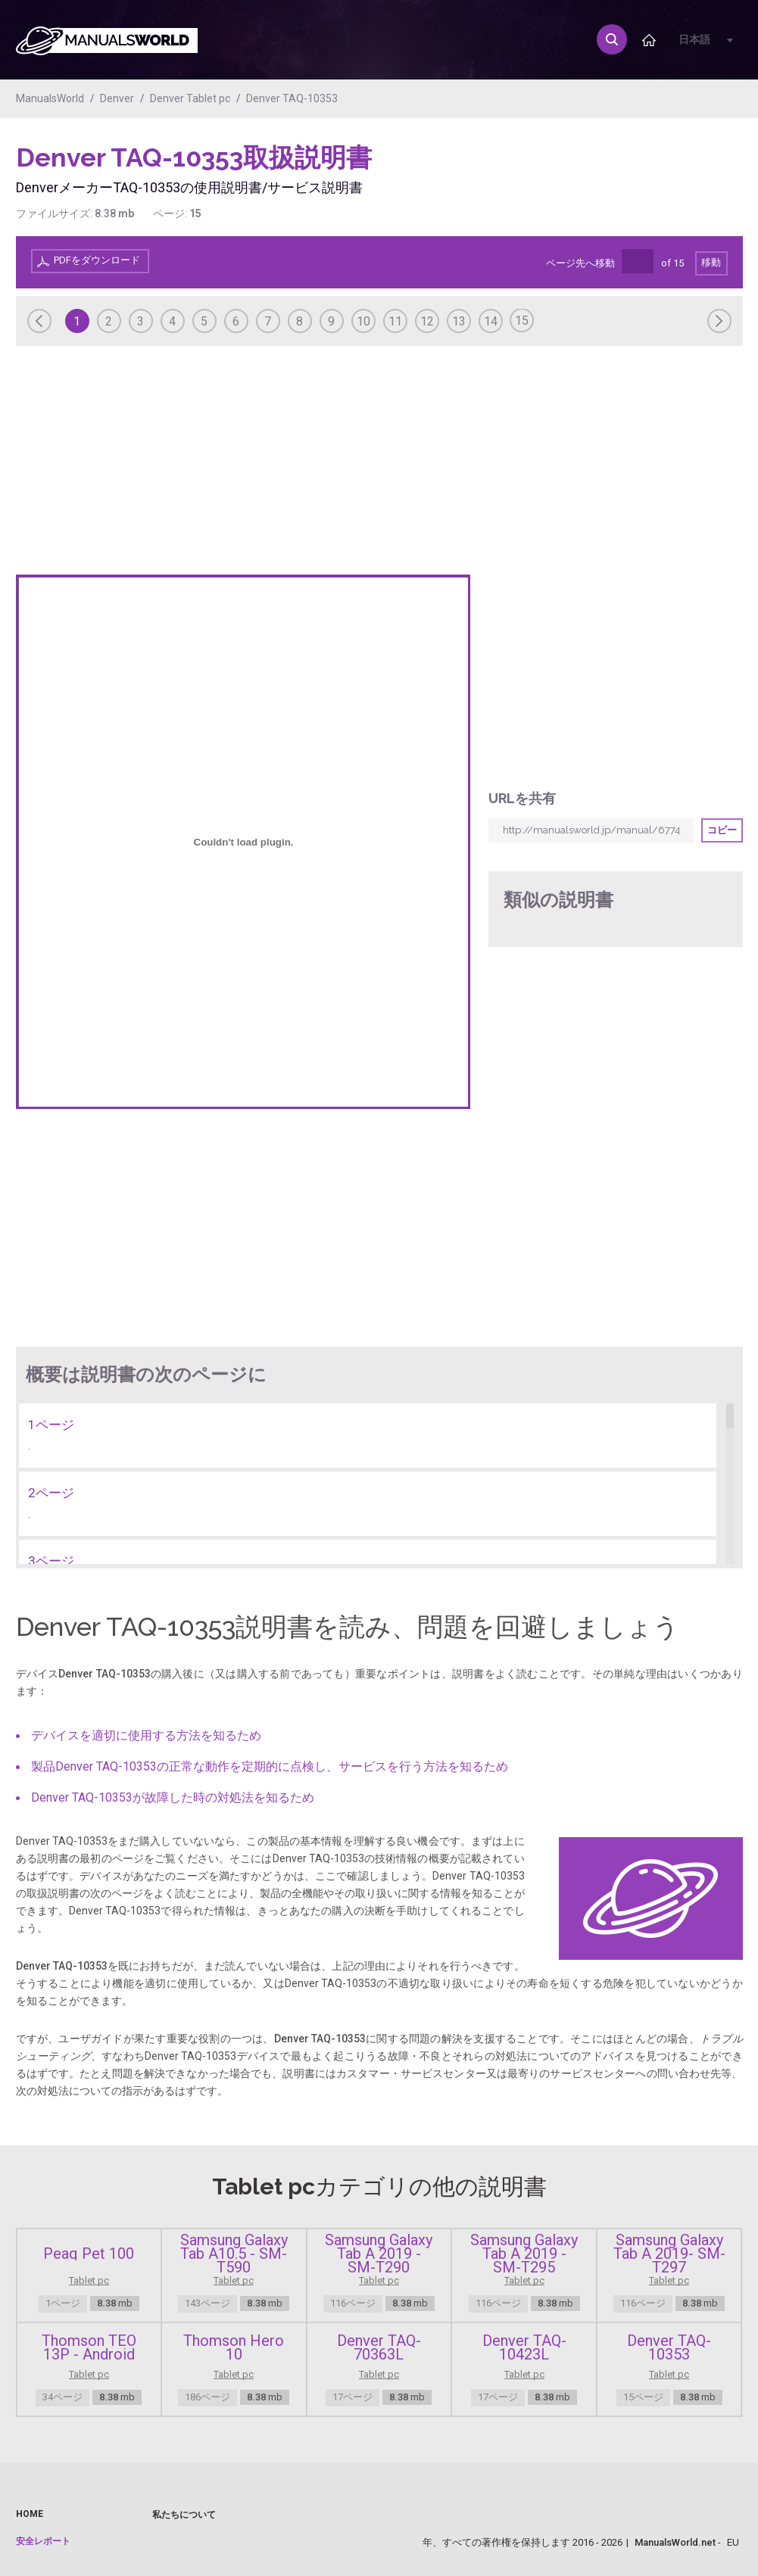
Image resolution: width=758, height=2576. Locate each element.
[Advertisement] (682, 179)
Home (29, 2514)
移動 (711, 262)
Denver (117, 98)
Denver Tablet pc (190, 98)
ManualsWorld (50, 98)
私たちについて (184, 2514)
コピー (722, 830)
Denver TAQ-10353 (292, 98)
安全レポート (43, 2541)
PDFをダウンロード (97, 260)
